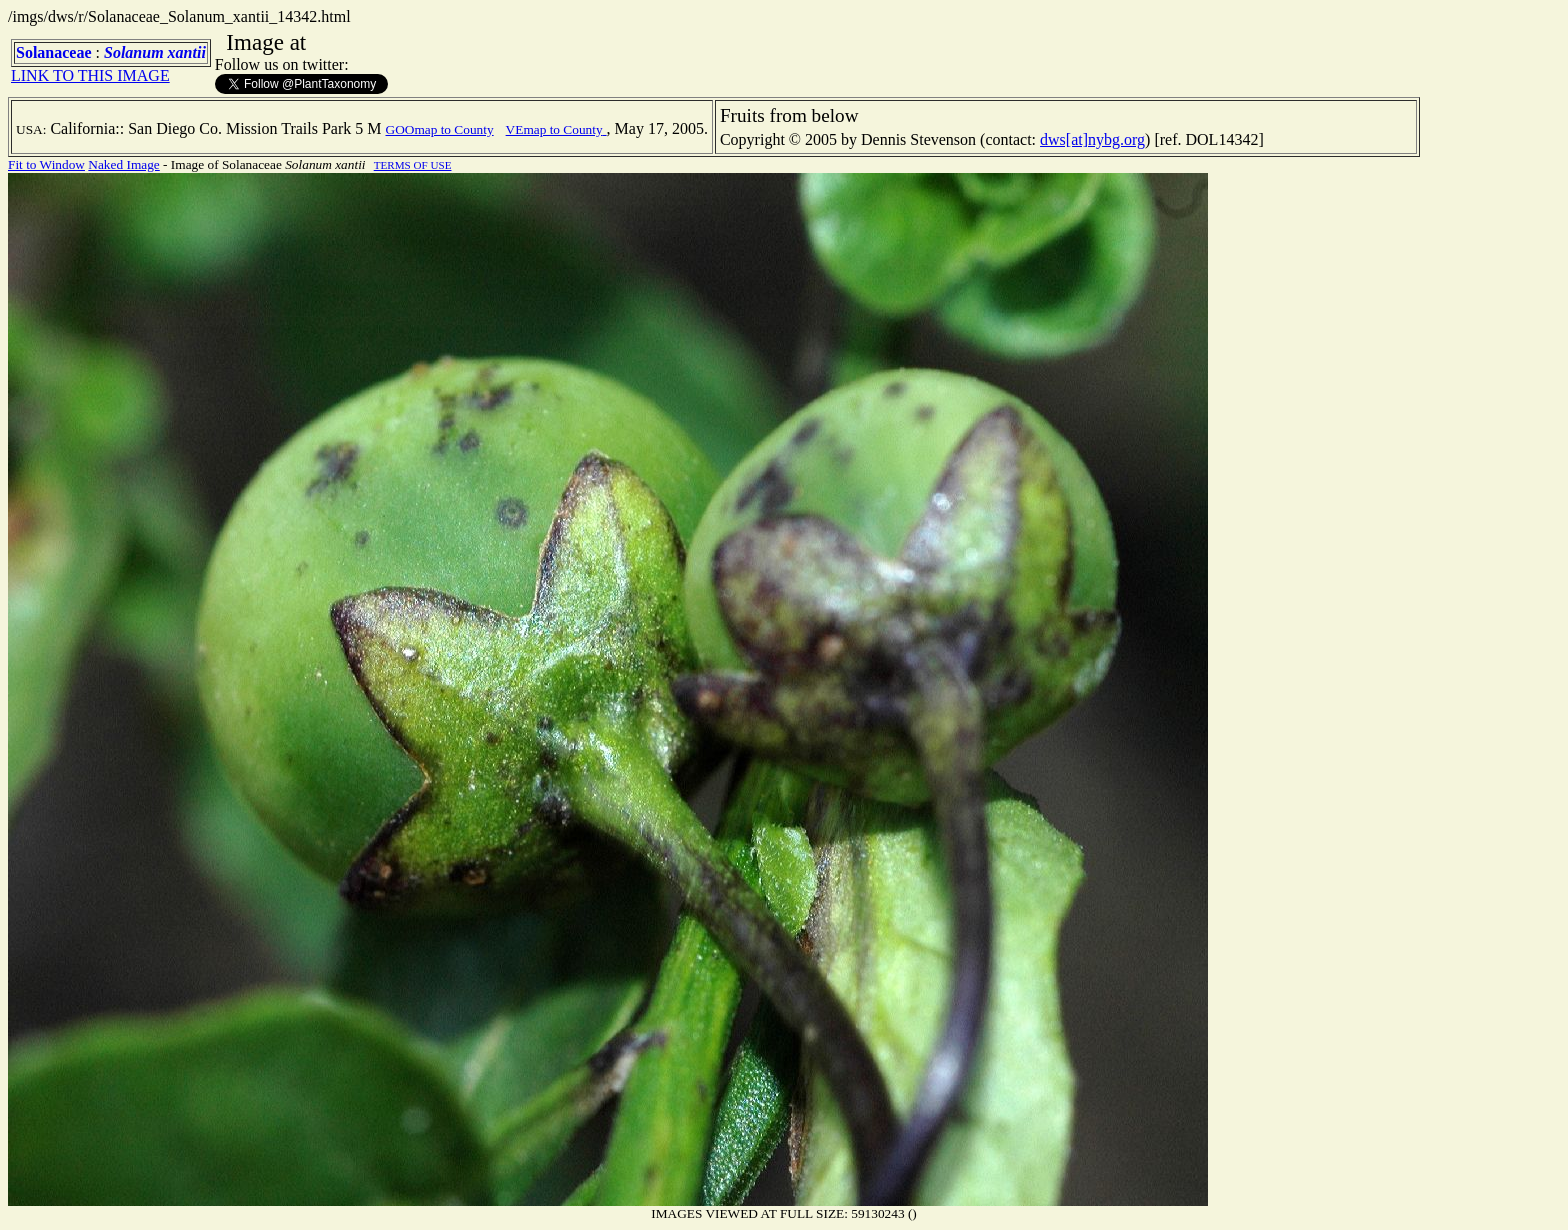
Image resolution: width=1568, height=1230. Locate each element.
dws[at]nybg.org (1092, 139)
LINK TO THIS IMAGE (90, 75)
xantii (187, 52)
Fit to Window (46, 164)
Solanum (134, 52)
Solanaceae (54, 52)
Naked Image (123, 164)
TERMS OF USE (413, 165)
